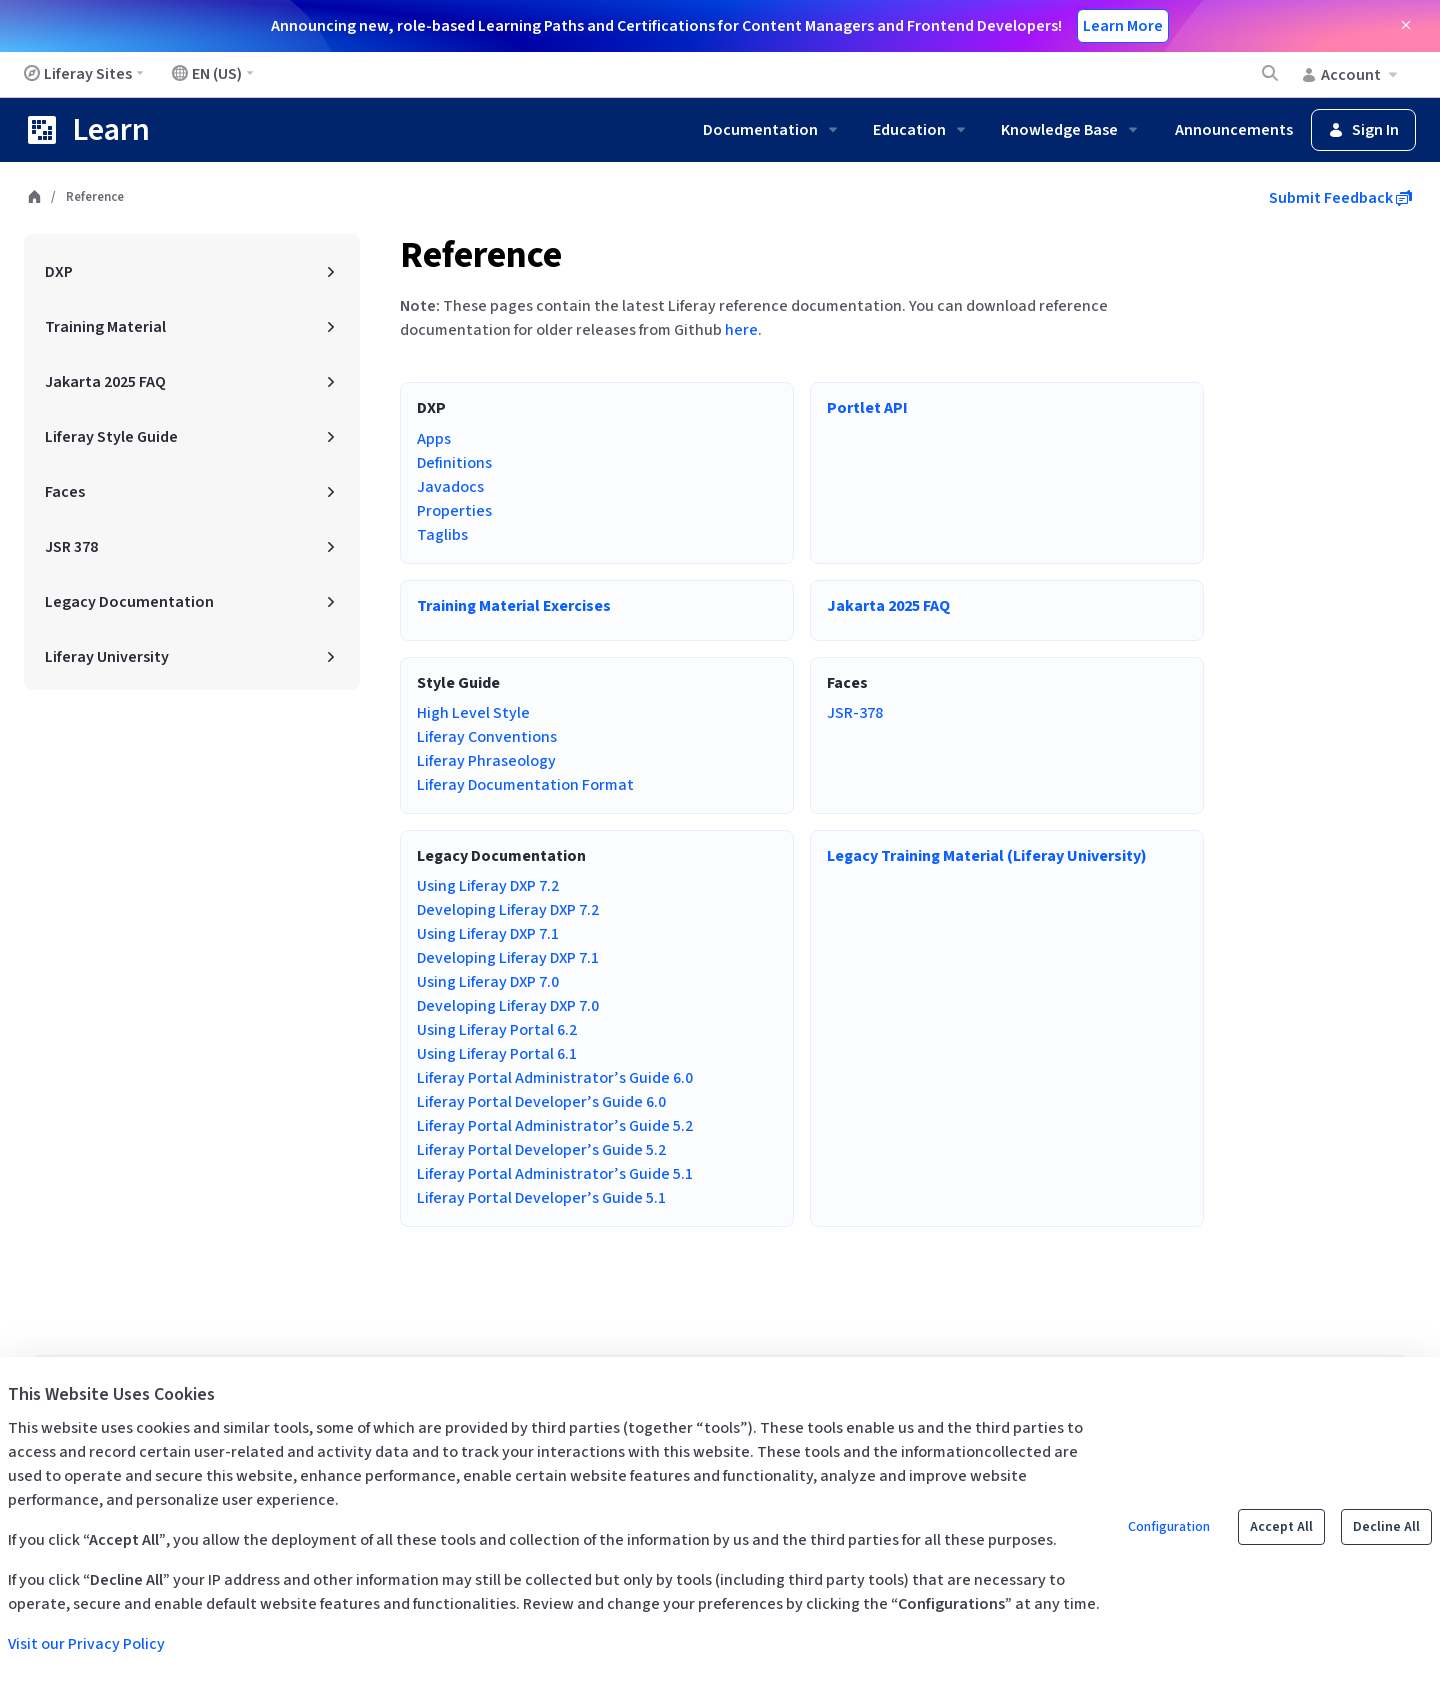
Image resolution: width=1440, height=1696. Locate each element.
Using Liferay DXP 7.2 (488, 886)
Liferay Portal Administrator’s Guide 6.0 (555, 1078)
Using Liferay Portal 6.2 (497, 1030)
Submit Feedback (1340, 198)
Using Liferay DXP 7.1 (488, 934)
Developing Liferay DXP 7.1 (508, 958)
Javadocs (450, 487)
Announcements (1234, 130)
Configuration (1169, 1527)
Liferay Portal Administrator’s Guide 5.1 (555, 1174)
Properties (454, 511)
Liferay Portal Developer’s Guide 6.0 (541, 1102)
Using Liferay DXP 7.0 (488, 982)
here (741, 330)
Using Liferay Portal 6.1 (497, 1054)
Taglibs (442, 535)
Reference (481, 255)
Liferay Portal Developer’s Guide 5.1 (541, 1198)
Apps (434, 439)
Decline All (1386, 1527)
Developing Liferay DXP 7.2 (508, 910)
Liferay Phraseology (486, 761)
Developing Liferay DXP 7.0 (508, 1006)
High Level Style (473, 713)
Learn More (1123, 26)
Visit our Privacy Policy (86, 1644)
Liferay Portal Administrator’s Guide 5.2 (555, 1126)
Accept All (1281, 1527)
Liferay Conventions (487, 737)
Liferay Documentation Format (525, 785)
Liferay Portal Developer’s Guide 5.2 (541, 1150)
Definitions (454, 463)
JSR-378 (855, 713)
